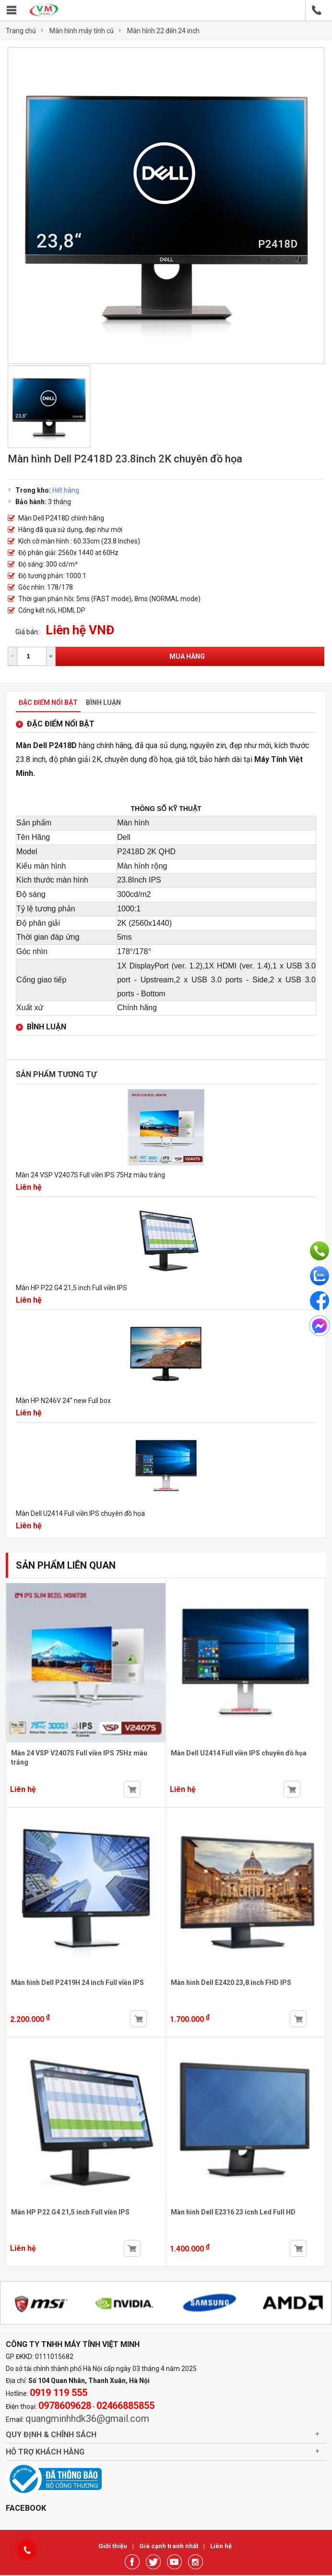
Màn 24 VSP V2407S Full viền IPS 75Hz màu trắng (90, 1175)
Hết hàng (65, 490)
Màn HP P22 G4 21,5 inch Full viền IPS (71, 1288)
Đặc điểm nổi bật (48, 702)
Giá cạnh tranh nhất (169, 2546)
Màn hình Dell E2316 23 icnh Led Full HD (233, 2212)
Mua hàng (187, 656)
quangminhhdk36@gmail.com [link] (87, 2418)
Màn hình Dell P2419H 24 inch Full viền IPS (77, 1982)
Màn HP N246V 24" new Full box (63, 1400)
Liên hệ (221, 2546)
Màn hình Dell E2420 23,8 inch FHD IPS (231, 1982)
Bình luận (103, 702)
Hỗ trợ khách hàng (45, 2451)
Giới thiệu (113, 2546)
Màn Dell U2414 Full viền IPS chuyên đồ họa (80, 1513)
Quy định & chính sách (51, 2434)
